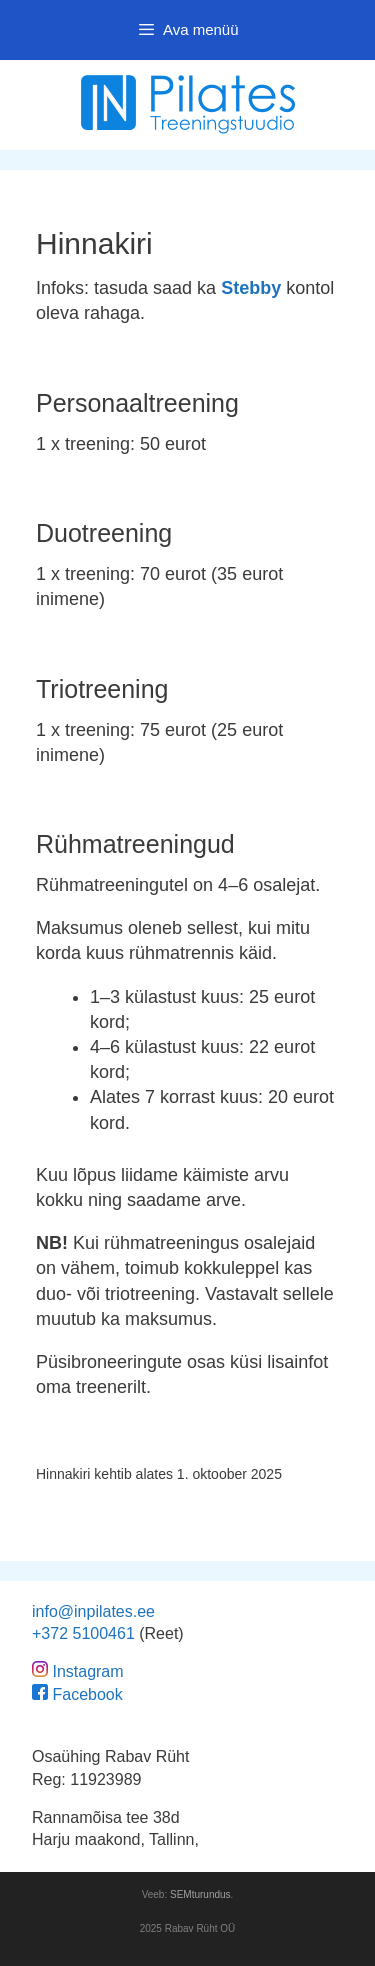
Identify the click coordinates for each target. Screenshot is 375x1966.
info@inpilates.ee (93, 1611)
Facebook (87, 1694)
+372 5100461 (83, 1633)
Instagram (87, 1671)
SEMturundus (200, 1894)
